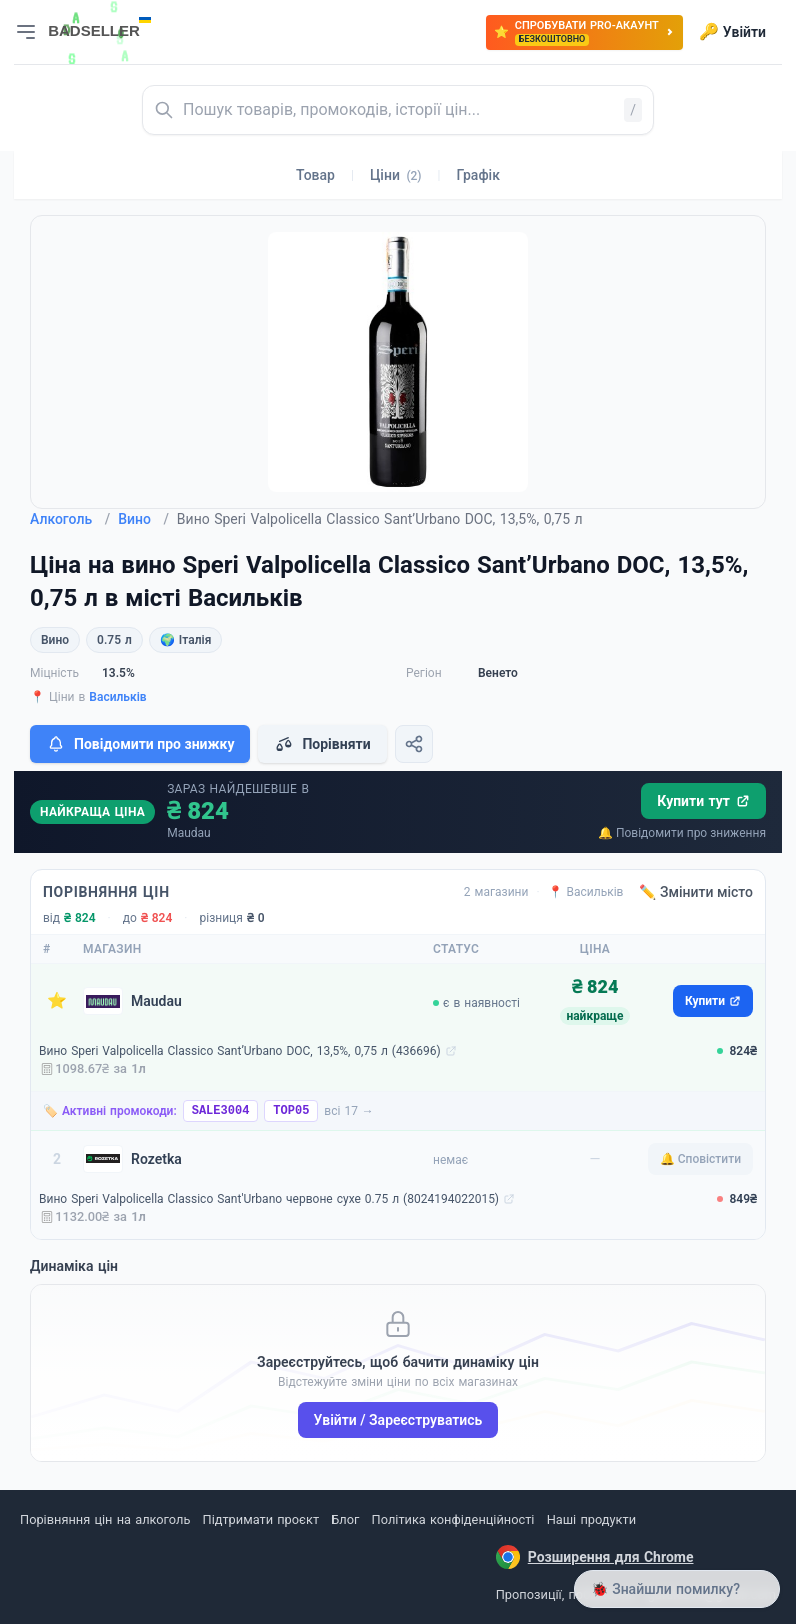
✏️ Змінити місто (696, 892)
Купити (713, 1001)
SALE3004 (221, 1111)
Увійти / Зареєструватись (398, 1420)
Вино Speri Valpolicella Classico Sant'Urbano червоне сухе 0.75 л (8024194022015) (269, 1199)
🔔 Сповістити (700, 1159)
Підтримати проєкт (261, 1519)
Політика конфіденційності (453, 1519)
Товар (315, 175)
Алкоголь (70, 519)
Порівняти (322, 744)
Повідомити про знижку (140, 744)
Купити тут (703, 801)
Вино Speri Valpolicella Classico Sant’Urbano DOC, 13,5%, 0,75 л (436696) (240, 1051)
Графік (478, 175)
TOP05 (291, 1111)
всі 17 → (349, 1111)
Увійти (732, 32)
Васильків (117, 697)
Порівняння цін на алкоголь (105, 1519)
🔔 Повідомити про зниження (682, 833)
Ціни (396, 175)
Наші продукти (591, 1519)
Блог (345, 1519)
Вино (143, 519)
